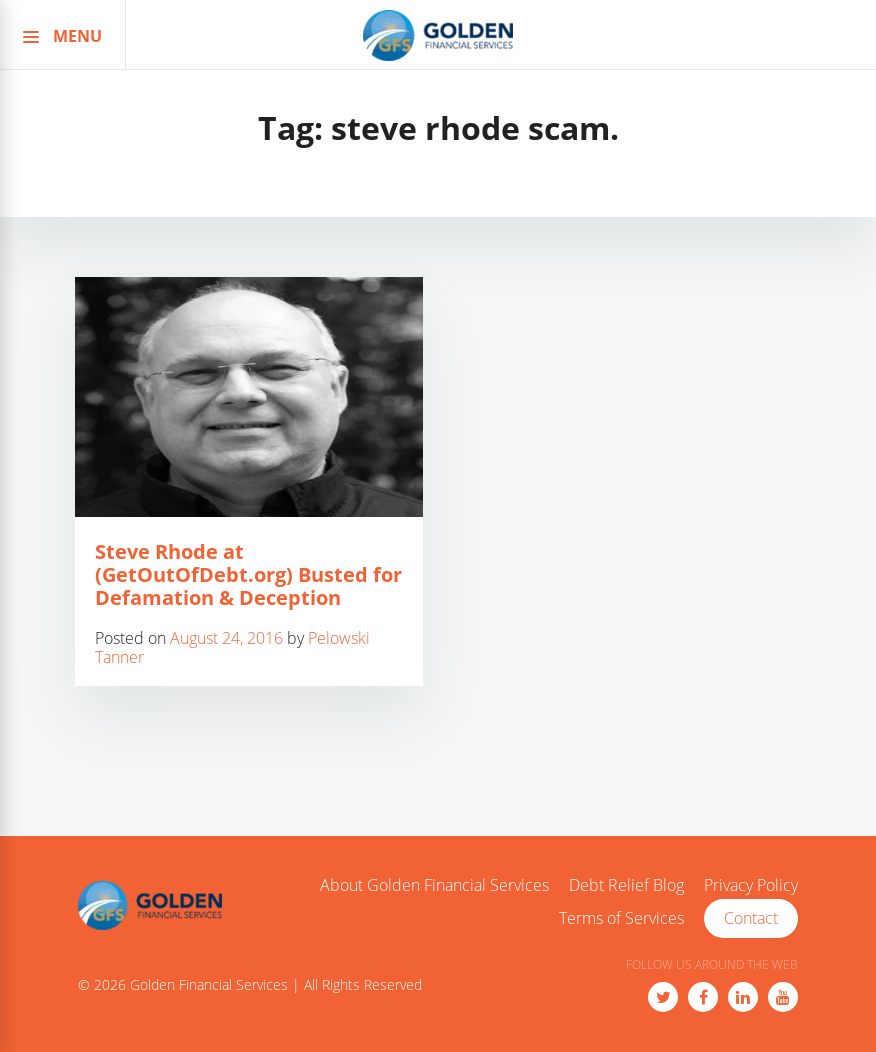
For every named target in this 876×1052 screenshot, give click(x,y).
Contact (751, 918)
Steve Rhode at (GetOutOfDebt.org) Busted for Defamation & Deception (248, 574)
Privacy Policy (751, 886)
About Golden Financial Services (434, 886)
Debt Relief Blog (626, 886)
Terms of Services (621, 919)
